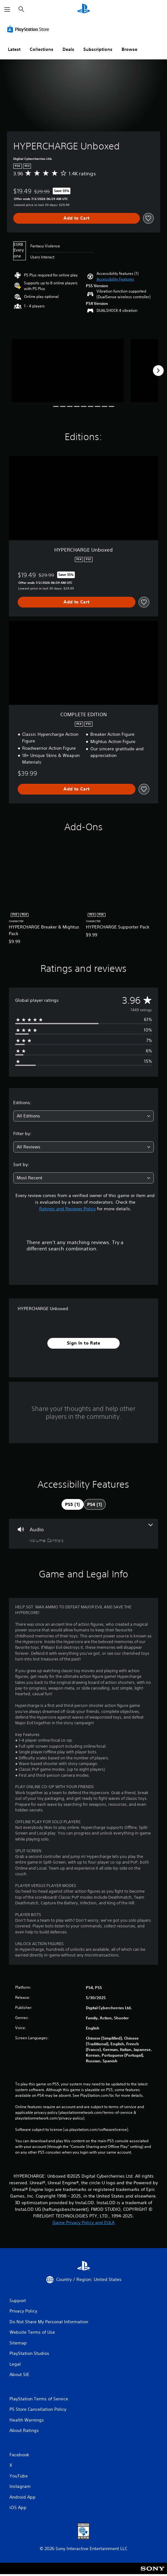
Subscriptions (97, 49)
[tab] (73, 1504)
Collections (41, 49)
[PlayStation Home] (84, 9)
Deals (68, 49)
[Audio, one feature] (83, 1534)
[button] (115, 279)
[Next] (158, 370)
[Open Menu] (7, 9)
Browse (129, 49)
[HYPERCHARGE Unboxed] (68, 370)
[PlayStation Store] (29, 29)
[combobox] (83, 1116)
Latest (14, 49)
